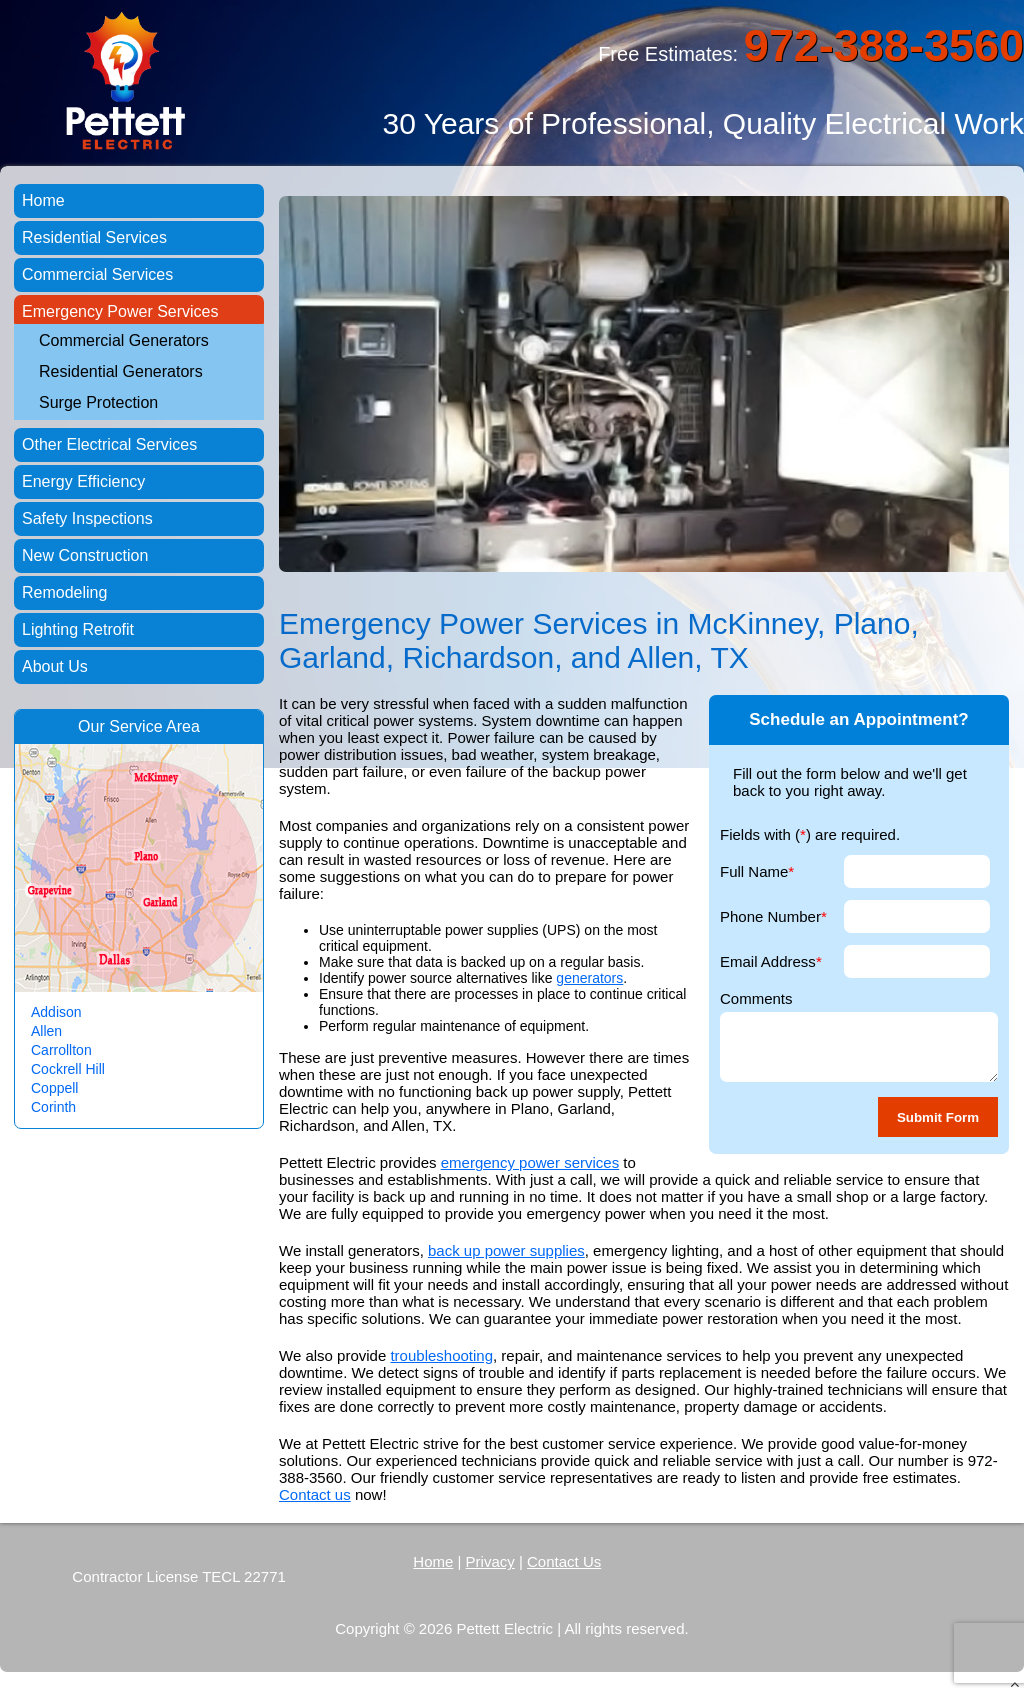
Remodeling (64, 592)
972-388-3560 (884, 45)
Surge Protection (98, 402)
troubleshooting (441, 1355)
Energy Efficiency (83, 481)
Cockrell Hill (68, 1069)
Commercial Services (97, 274)
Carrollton (61, 1050)
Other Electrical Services (109, 444)
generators (589, 978)
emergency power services (530, 1162)
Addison (56, 1012)
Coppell (54, 1088)
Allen (46, 1031)
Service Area (154, 726)
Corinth (53, 1107)
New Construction (85, 555)
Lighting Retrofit (78, 629)
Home (43, 200)
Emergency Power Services (120, 311)
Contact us (315, 1494)
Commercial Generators (124, 340)
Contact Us (564, 1561)
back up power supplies (506, 1250)
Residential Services (94, 237)
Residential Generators (121, 371)
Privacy (490, 1561)
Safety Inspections (87, 518)
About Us (55, 666)
